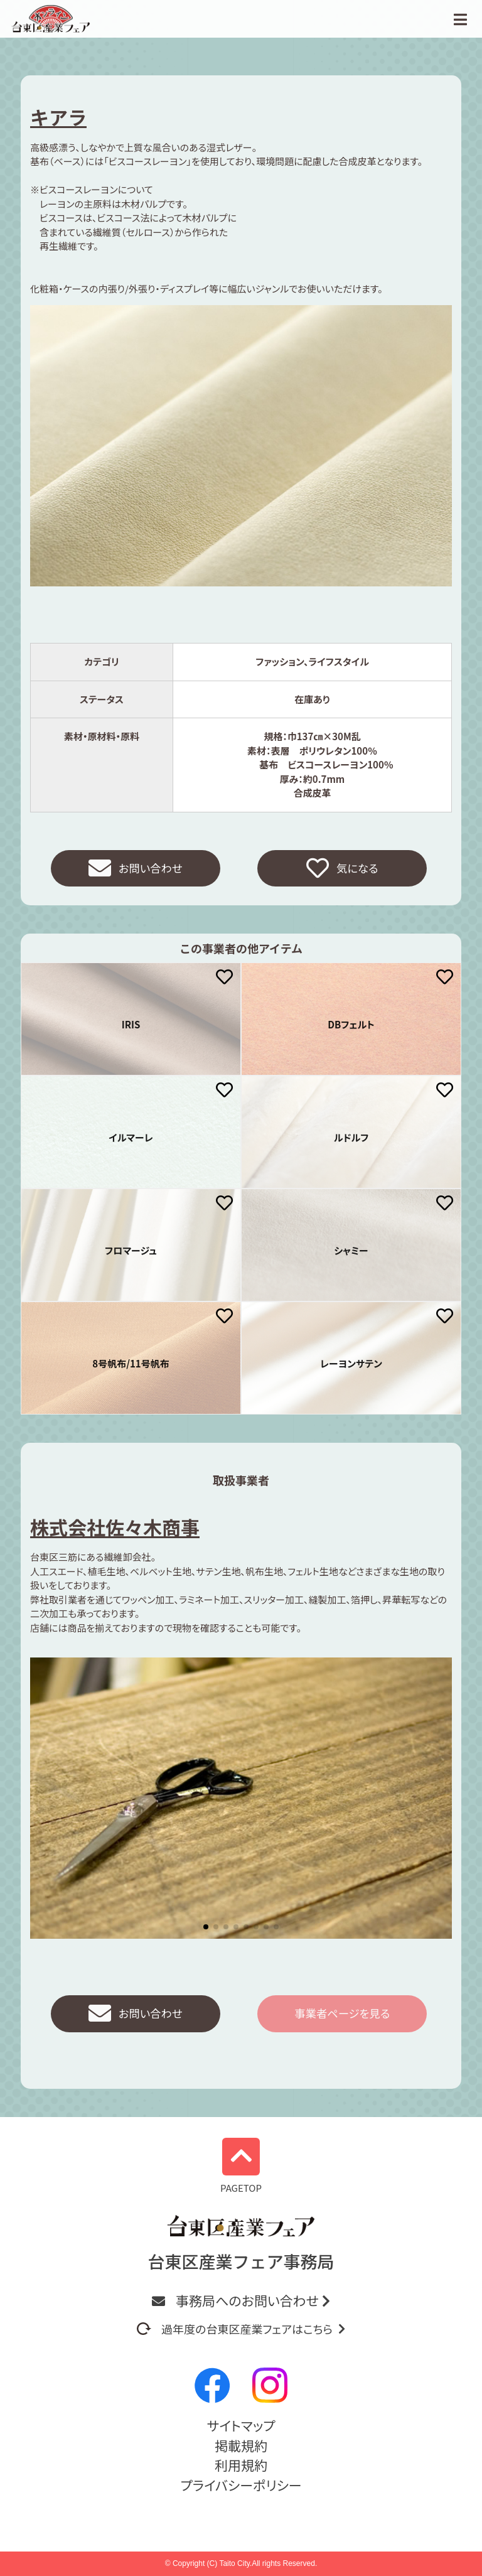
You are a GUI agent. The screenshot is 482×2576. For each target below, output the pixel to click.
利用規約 (241, 2464)
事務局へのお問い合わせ (240, 2300)
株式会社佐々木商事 (115, 1528)
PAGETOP (241, 2166)
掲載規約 (241, 2445)
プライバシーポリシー (240, 2485)
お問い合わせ (135, 869)
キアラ (58, 117)
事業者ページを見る (342, 2015)
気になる (342, 869)
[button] (205, 1928)
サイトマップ (240, 2425)
